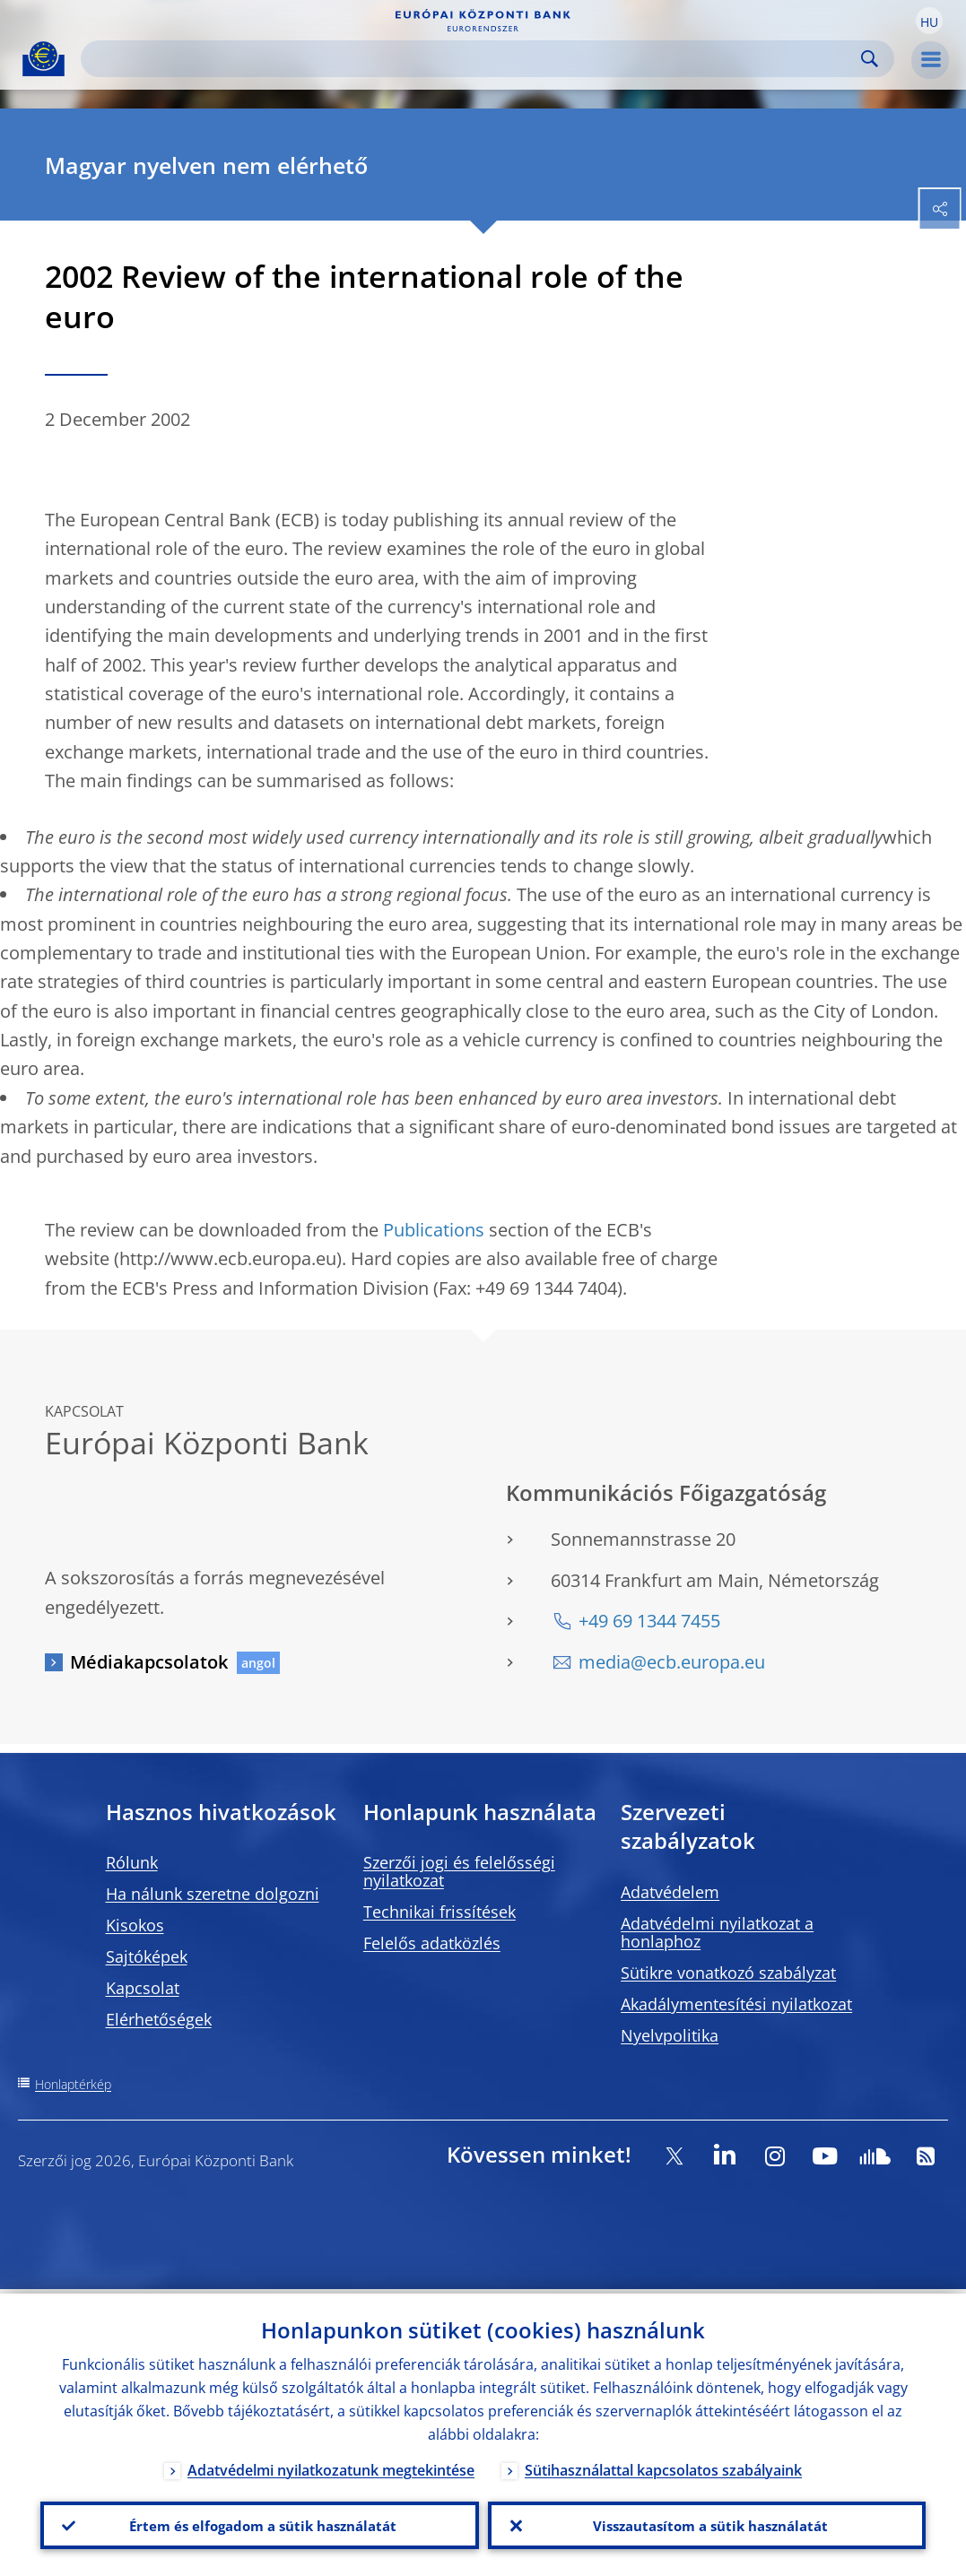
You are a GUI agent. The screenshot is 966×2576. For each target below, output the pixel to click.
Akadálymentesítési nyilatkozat (736, 2004)
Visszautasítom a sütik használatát (706, 2523)
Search (869, 58)
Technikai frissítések (439, 1911)
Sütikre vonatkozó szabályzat (728, 1972)
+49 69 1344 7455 (649, 1621)
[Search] (473, 58)
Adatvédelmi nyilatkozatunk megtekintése (330, 2466)
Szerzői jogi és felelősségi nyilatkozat (459, 1871)
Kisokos (135, 1925)
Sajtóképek (146, 1956)
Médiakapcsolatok (149, 1662)
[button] (929, 20)
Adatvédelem (670, 1892)
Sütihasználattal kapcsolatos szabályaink (663, 2466)
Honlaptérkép (73, 2084)
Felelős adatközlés (431, 1943)
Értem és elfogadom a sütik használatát (259, 2523)
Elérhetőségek (159, 2019)
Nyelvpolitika (669, 2035)
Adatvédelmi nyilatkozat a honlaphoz (717, 1932)
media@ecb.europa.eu (672, 1662)
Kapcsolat (142, 1988)
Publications (433, 1230)
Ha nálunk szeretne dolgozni (212, 1893)
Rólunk (132, 1862)
